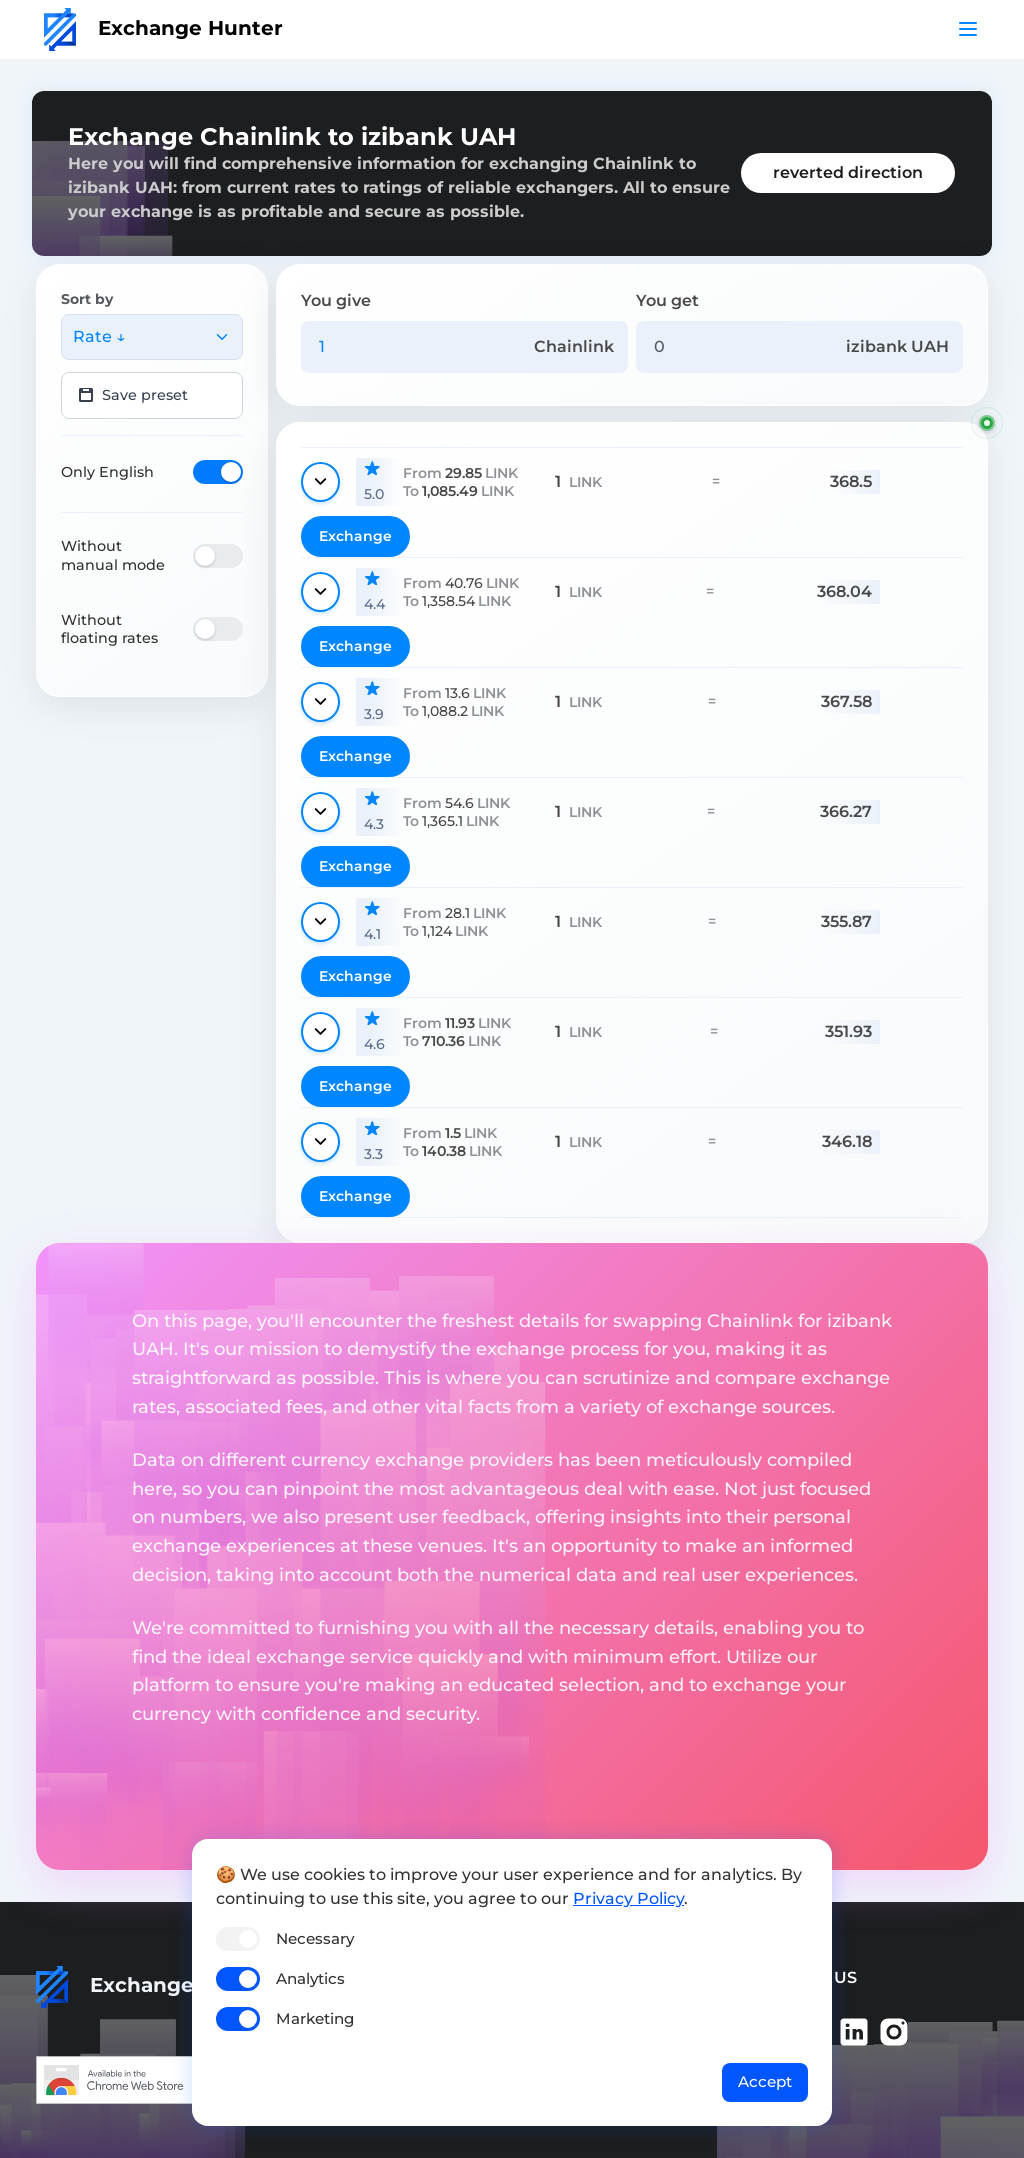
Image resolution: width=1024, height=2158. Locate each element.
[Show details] (320, 482)
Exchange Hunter (163, 28)
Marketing (315, 2018)
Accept (765, 2081)
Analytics (310, 1978)
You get (667, 300)
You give (336, 300)
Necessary (315, 1938)
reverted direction (848, 172)
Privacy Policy (628, 1898)
